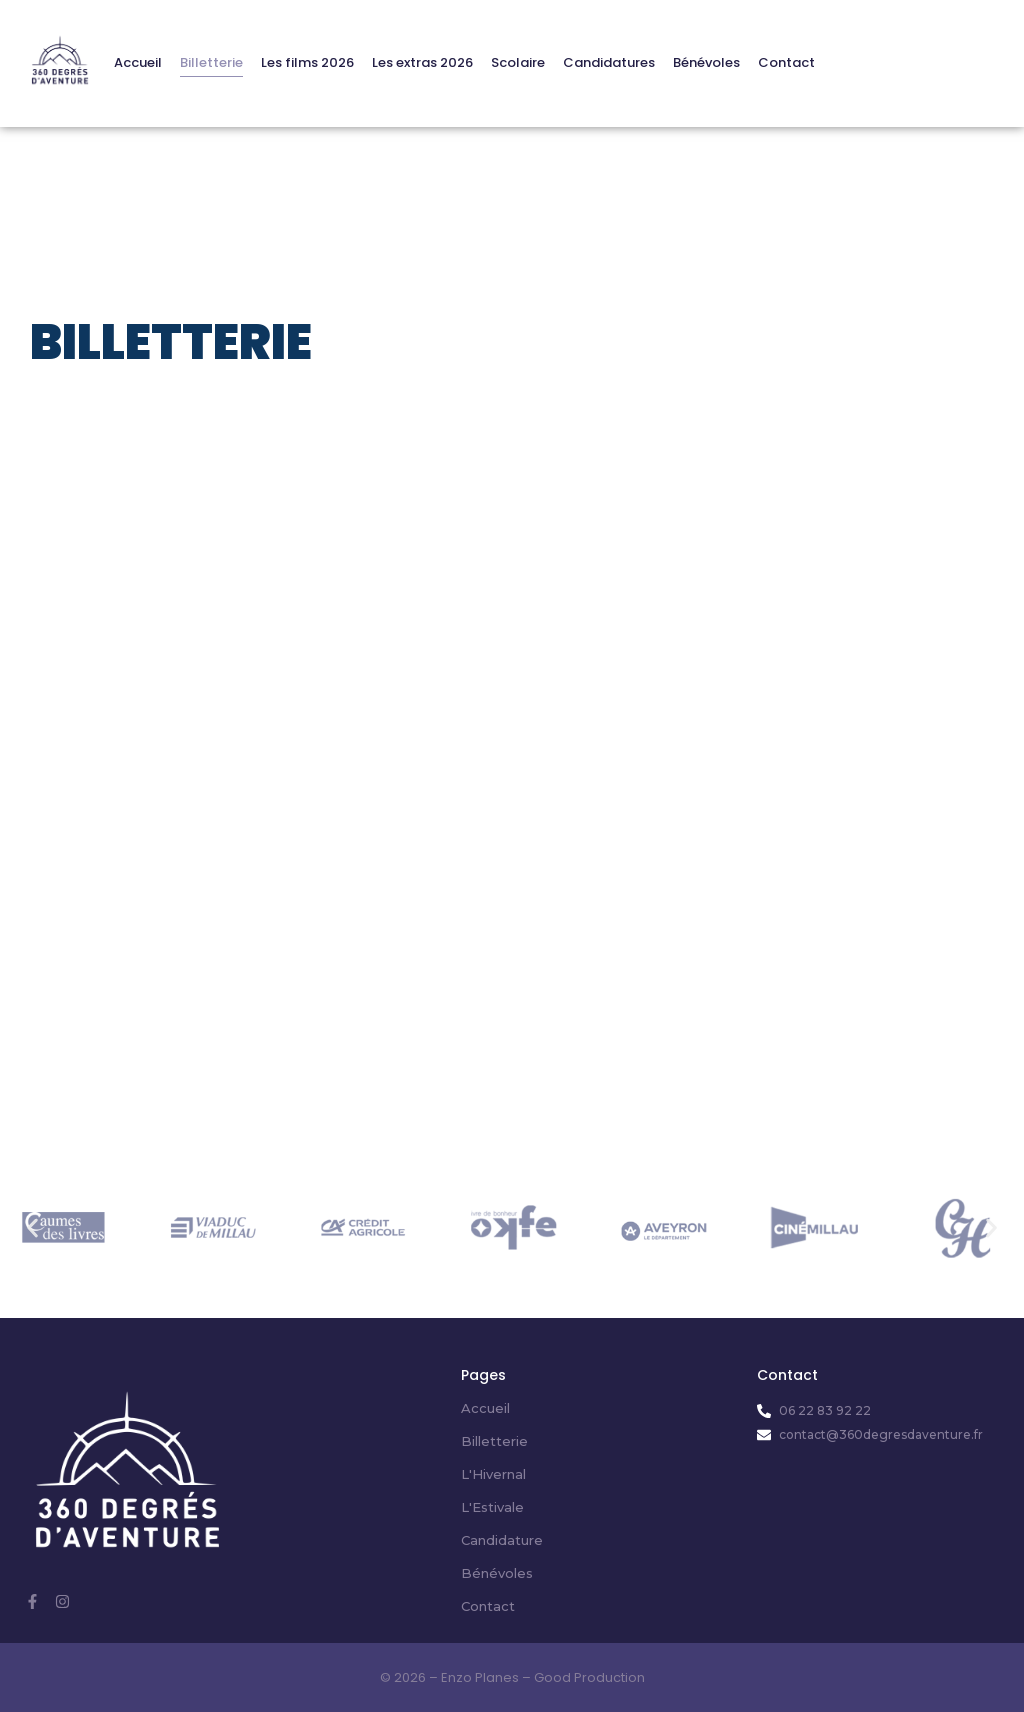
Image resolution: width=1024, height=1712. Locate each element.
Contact (786, 62)
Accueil (138, 62)
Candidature (502, 1540)
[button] (32, 1227)
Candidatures (609, 62)
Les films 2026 (307, 62)
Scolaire (518, 62)
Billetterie (211, 62)
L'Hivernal (493, 1474)
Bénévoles (706, 62)
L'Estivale (492, 1507)
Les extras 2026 (422, 62)
